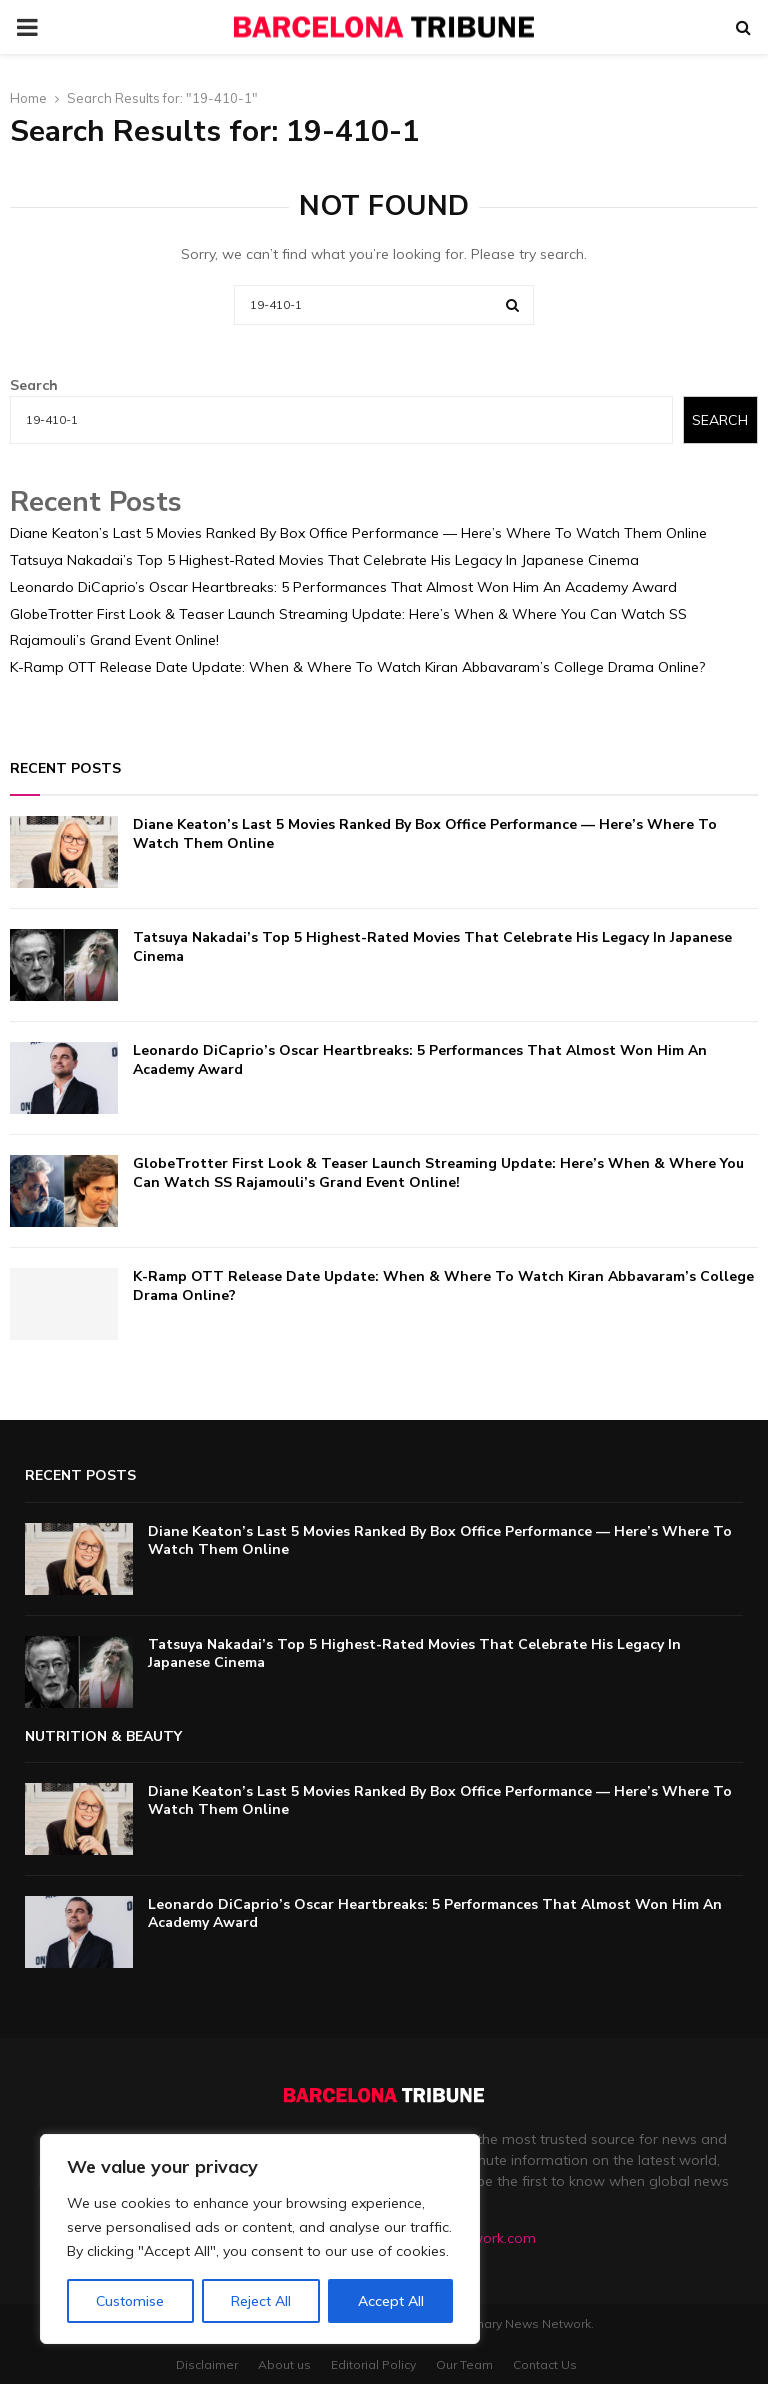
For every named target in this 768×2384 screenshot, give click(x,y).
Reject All (261, 2301)
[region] (260, 2239)
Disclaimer (207, 2364)
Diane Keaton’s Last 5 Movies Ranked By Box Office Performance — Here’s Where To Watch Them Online (358, 533)
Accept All (391, 2301)
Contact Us (545, 2364)
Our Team (464, 2364)
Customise (130, 2301)
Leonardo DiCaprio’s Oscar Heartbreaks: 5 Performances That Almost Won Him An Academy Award (343, 587)
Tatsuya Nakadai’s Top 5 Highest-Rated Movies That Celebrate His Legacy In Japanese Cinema (324, 560)
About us (284, 2364)
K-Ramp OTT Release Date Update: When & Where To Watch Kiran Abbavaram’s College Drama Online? (357, 667)
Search (34, 385)
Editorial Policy (373, 2364)
